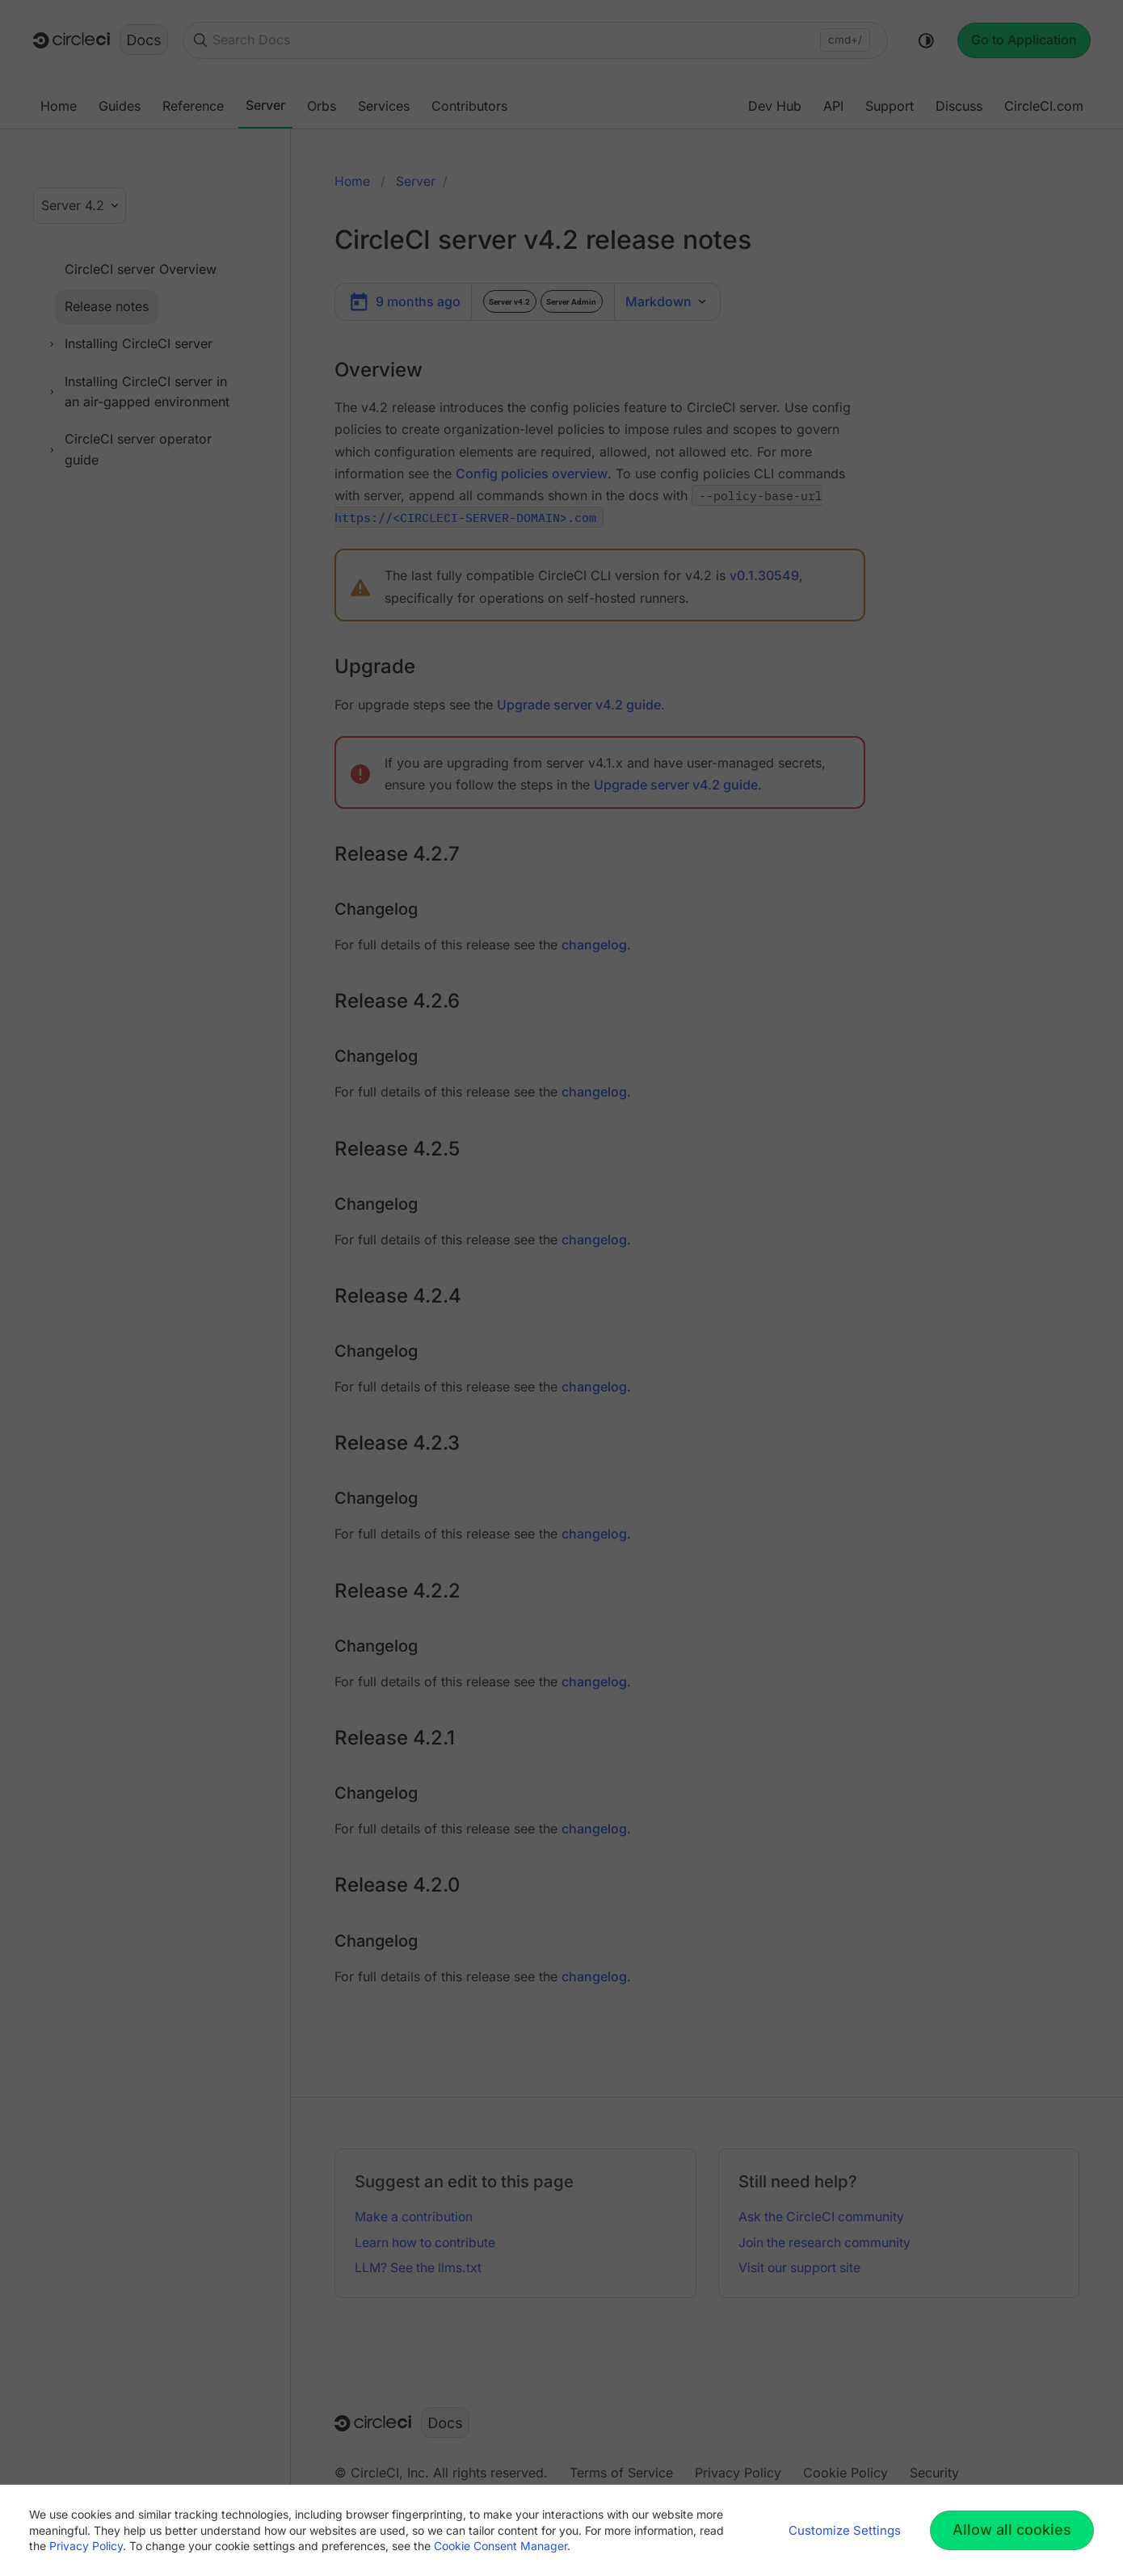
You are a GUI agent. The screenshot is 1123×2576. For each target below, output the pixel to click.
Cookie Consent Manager (500, 2546)
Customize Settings (845, 2530)
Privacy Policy (86, 2546)
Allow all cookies (1012, 2529)
